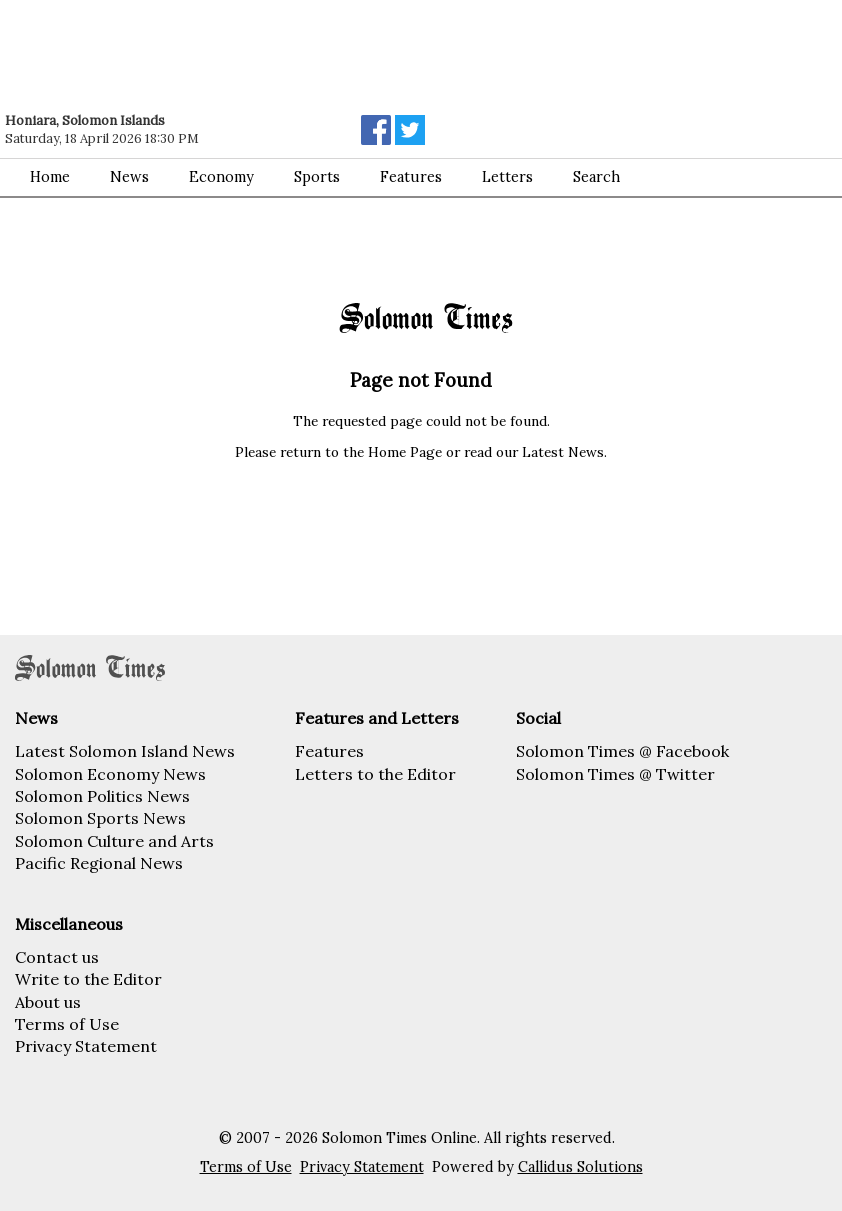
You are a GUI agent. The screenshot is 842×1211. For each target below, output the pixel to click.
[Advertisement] (285, 55)
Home (50, 177)
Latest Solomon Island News (125, 751)
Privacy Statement (86, 1046)
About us (48, 1002)
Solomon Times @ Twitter (615, 774)
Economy (221, 177)
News (129, 177)
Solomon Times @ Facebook (622, 751)
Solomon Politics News (102, 796)
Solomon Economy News (110, 774)
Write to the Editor (88, 979)
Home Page (405, 452)
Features (411, 177)
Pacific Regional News (99, 863)
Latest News (563, 452)
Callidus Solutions (580, 1167)
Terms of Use (67, 1024)
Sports (317, 177)
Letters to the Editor (375, 774)
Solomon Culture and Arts (114, 841)
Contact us (57, 957)
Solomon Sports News (100, 818)
